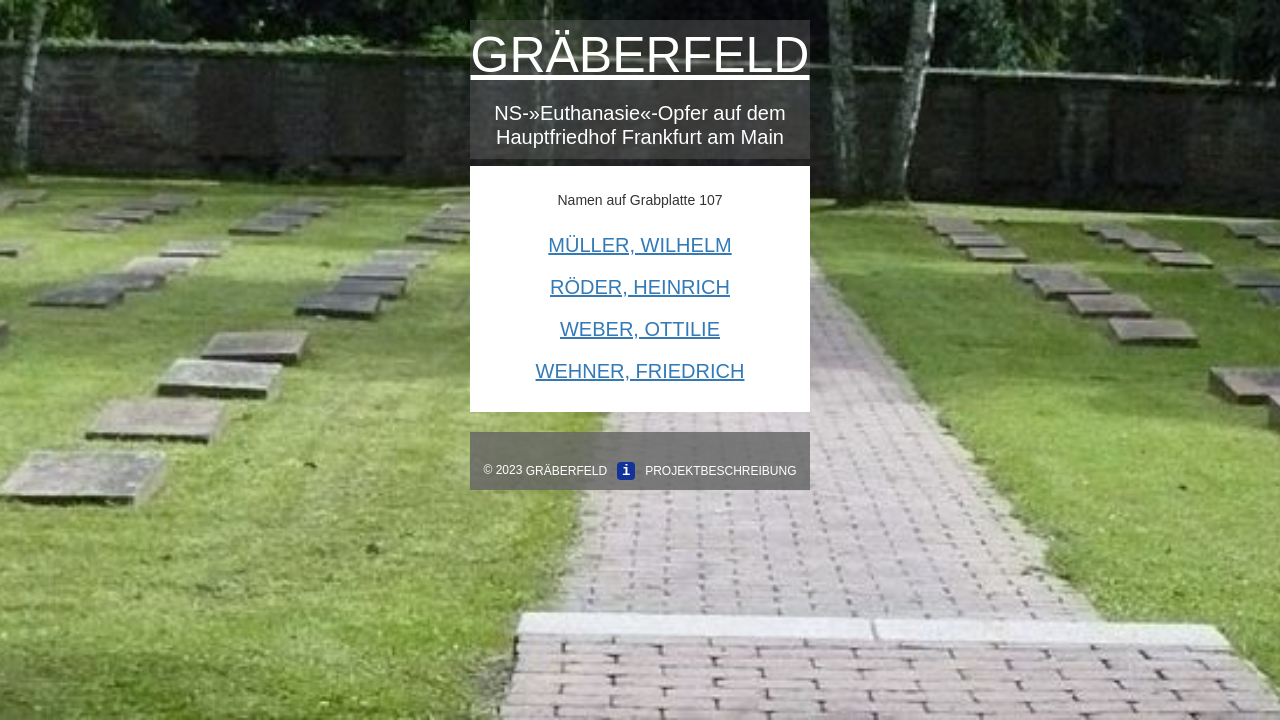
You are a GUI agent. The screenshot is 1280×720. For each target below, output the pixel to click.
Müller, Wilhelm (639, 245)
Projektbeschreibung (720, 471)
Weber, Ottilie (640, 329)
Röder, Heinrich (640, 287)
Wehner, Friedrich (640, 371)
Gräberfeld (640, 55)
